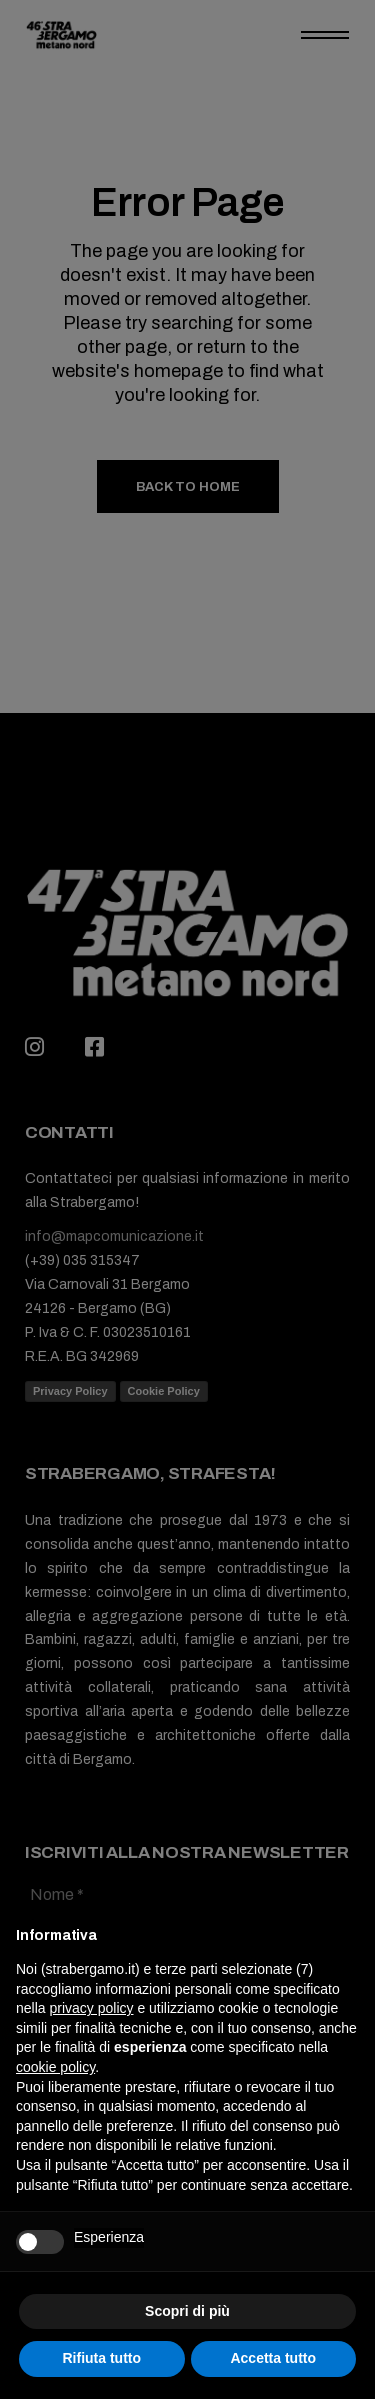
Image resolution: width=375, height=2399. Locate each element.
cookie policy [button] (55, 2067)
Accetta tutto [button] (273, 2358)
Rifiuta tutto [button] (101, 2358)
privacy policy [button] (91, 2008)
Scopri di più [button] (187, 2311)
